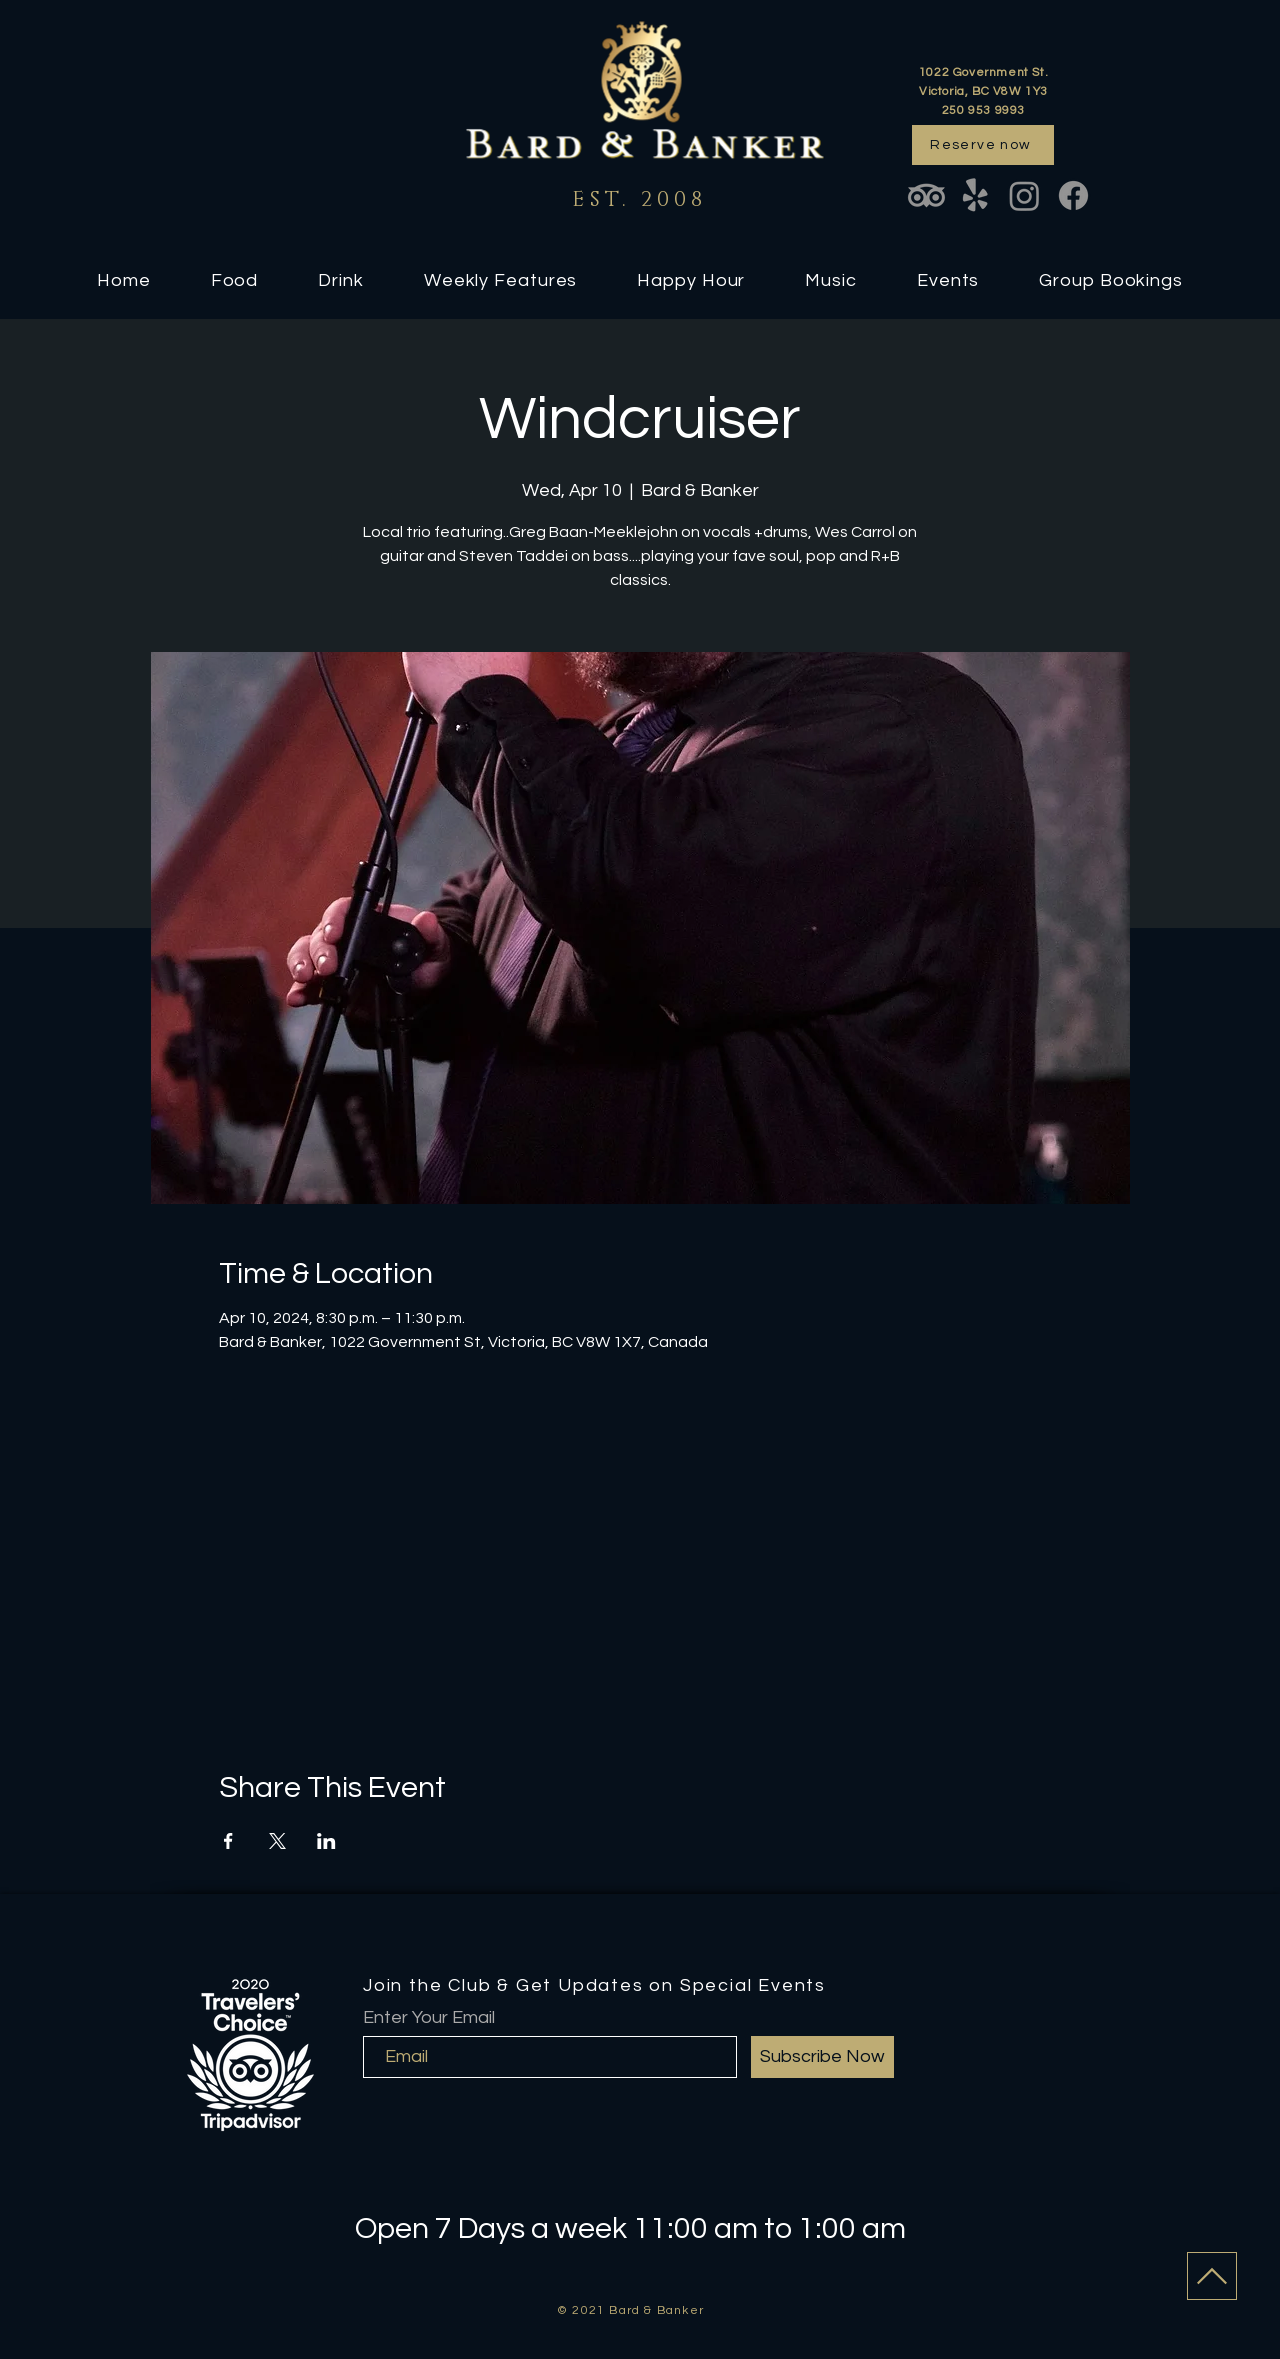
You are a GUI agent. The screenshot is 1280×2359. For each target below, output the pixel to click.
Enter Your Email (429, 2018)
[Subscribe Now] (822, 2057)
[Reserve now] (983, 145)
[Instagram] (1024, 195)
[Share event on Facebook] (228, 1841)
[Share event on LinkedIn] (326, 1841)
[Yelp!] (975, 195)
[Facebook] (1073, 195)
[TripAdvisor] (926, 195)
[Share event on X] (277, 1841)
